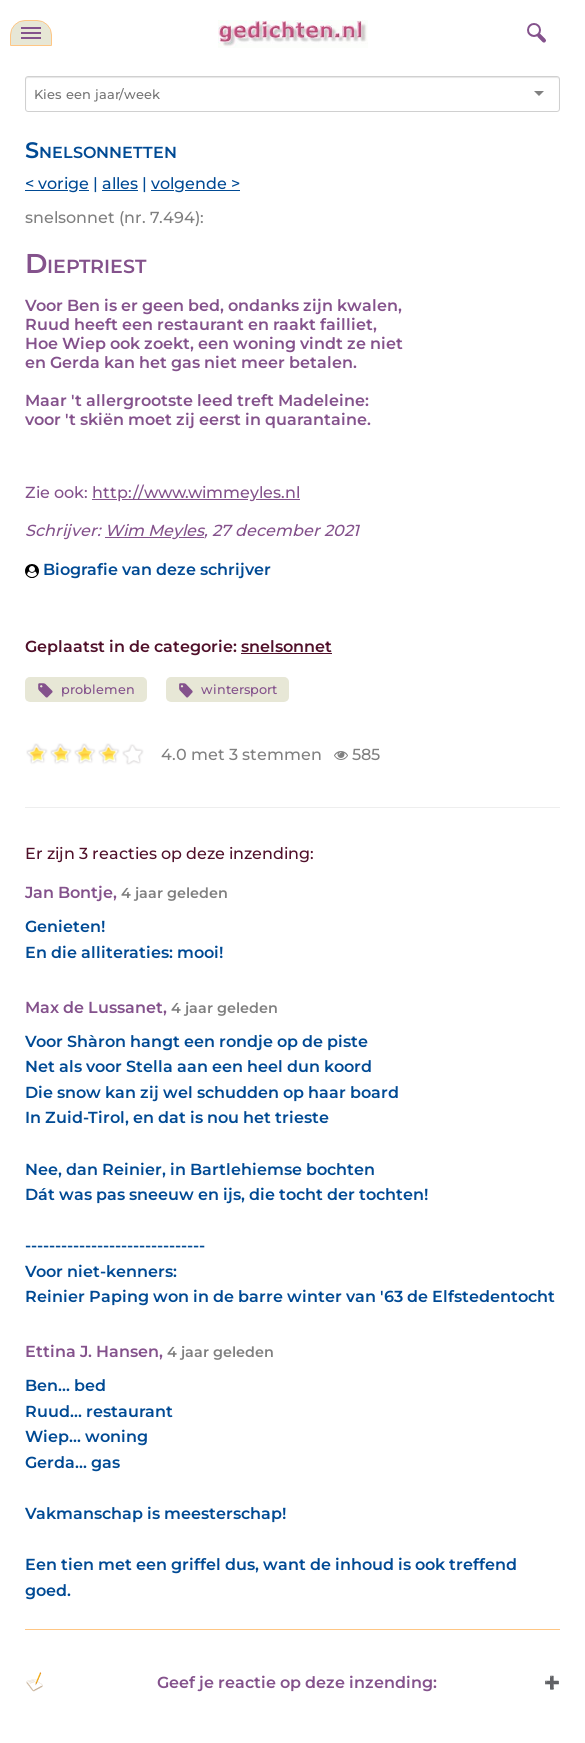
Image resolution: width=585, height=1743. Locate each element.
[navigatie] (31, 33)
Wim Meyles (154, 530)
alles (120, 183)
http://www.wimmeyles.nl (196, 492)
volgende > (195, 183)
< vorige (57, 183)
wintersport (228, 690)
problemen (86, 690)
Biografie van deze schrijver (148, 569)
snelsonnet (286, 646)
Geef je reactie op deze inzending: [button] (231, 1682)
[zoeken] (534, 30)
